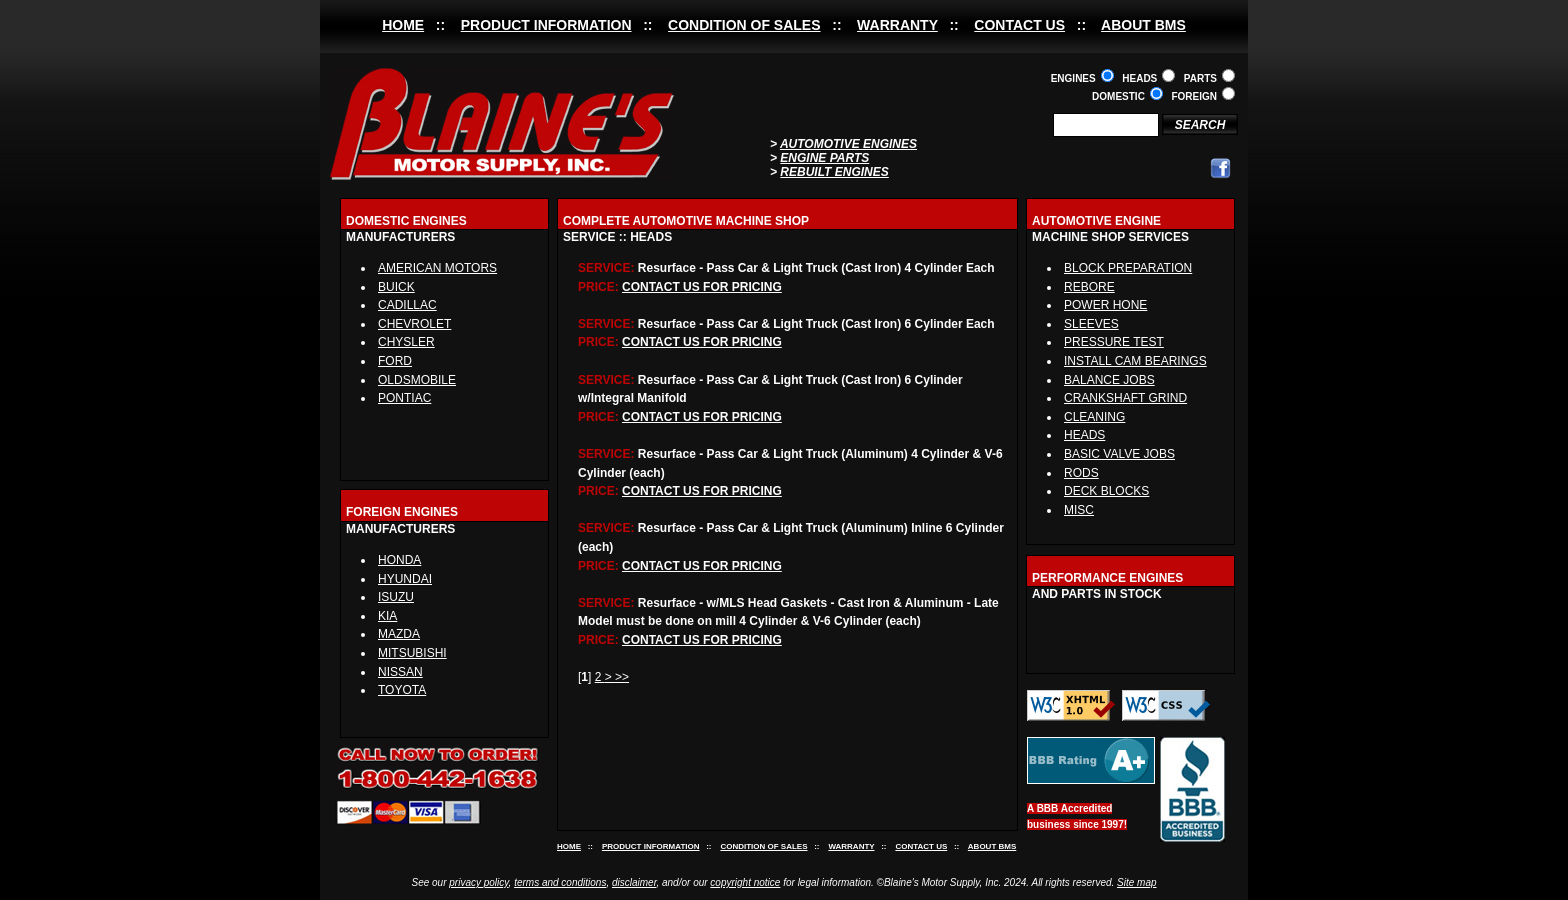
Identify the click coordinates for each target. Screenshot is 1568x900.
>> (622, 677)
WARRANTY (897, 25)
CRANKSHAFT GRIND (1125, 398)
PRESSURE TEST (1114, 342)
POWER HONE (1105, 305)
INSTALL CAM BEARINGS (1135, 361)
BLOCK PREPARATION (1128, 268)
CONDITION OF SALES (744, 25)
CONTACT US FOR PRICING (702, 287)
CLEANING (1094, 417)
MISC (1079, 510)
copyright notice (745, 882)
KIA (387, 616)
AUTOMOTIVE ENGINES (848, 144)
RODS (1081, 473)
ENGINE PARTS (824, 158)
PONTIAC (404, 398)
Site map (1136, 882)
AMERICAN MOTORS (437, 268)
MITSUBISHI (412, 653)
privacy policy (478, 882)
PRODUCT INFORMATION (546, 25)
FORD (395, 361)
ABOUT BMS (1143, 25)
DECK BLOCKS (1106, 491)
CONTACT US (1019, 25)
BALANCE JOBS (1109, 380)
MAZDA (399, 634)
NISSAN (400, 672)
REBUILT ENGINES (834, 172)
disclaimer (634, 882)
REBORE (1089, 287)
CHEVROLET (414, 324)
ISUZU (396, 597)
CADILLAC (407, 305)
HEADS (1084, 435)
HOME (403, 25)
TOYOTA (402, 690)
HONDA (399, 560)
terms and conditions (560, 882)
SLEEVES (1091, 324)
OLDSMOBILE (417, 380)
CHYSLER (406, 342)
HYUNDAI (405, 579)
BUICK (396, 287)
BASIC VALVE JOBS (1119, 454)
